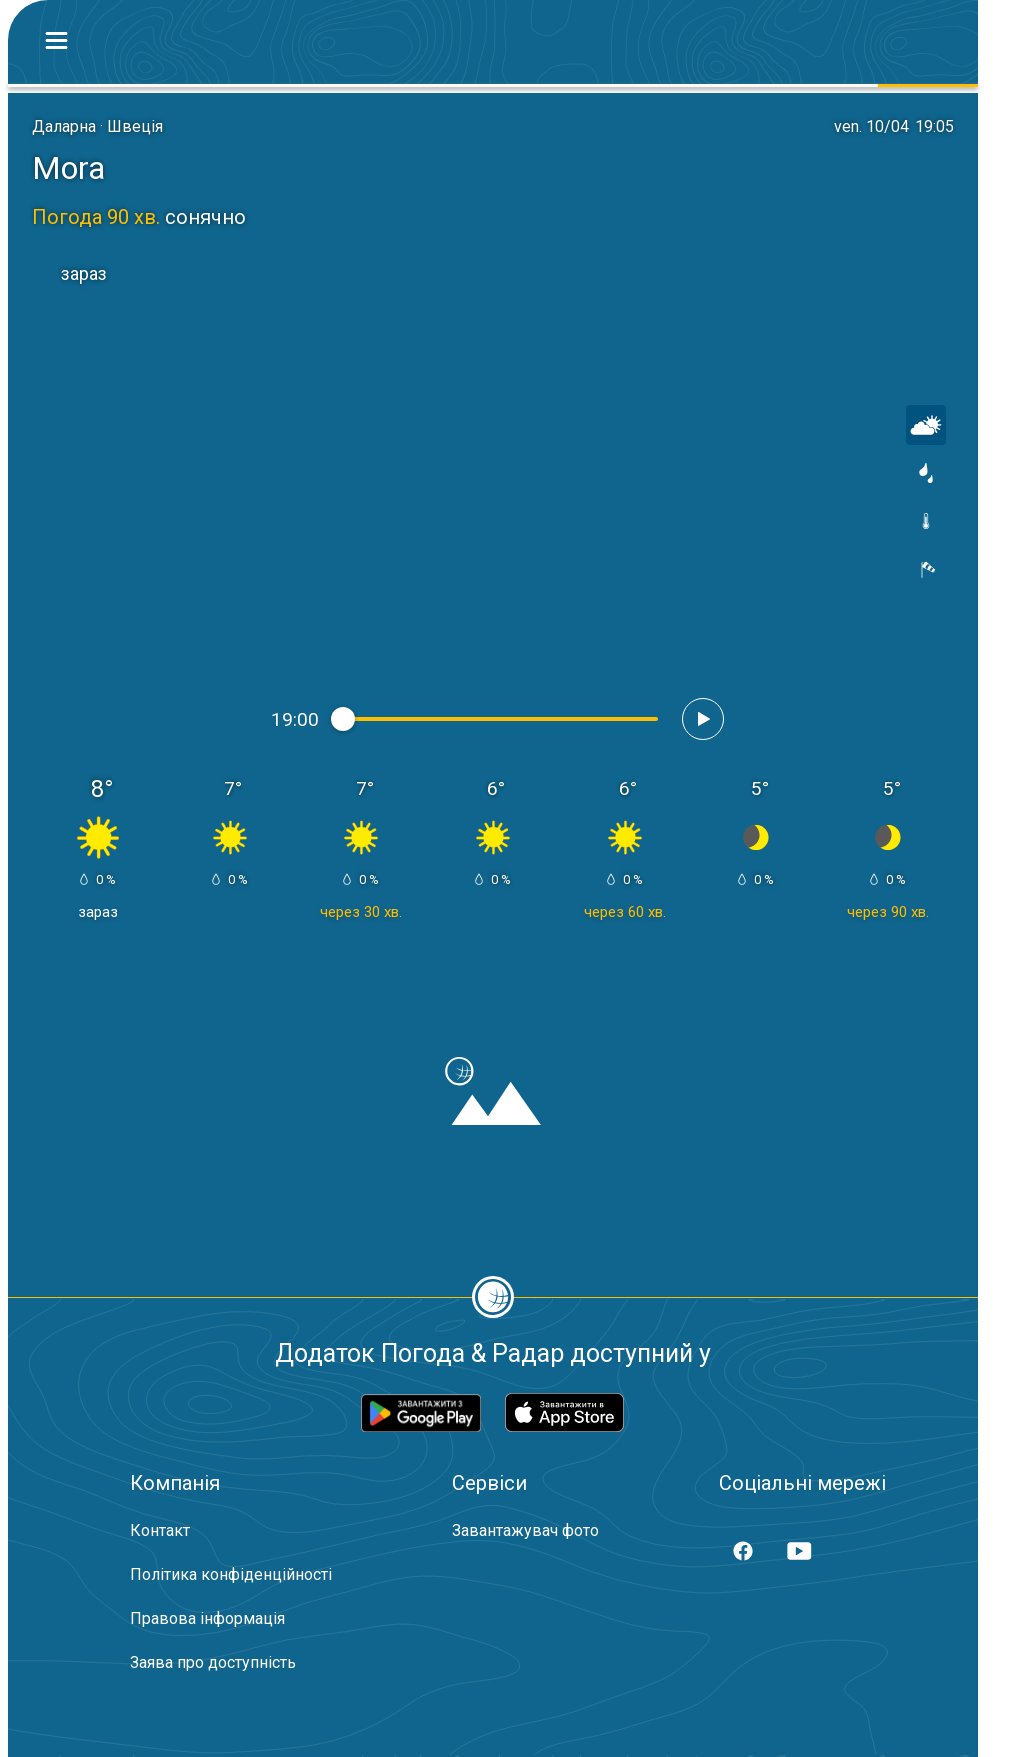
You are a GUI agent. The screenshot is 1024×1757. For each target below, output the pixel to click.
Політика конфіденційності (231, 1574)
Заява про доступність (213, 1662)
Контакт (160, 1530)
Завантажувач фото (525, 1530)
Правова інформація (207, 1618)
